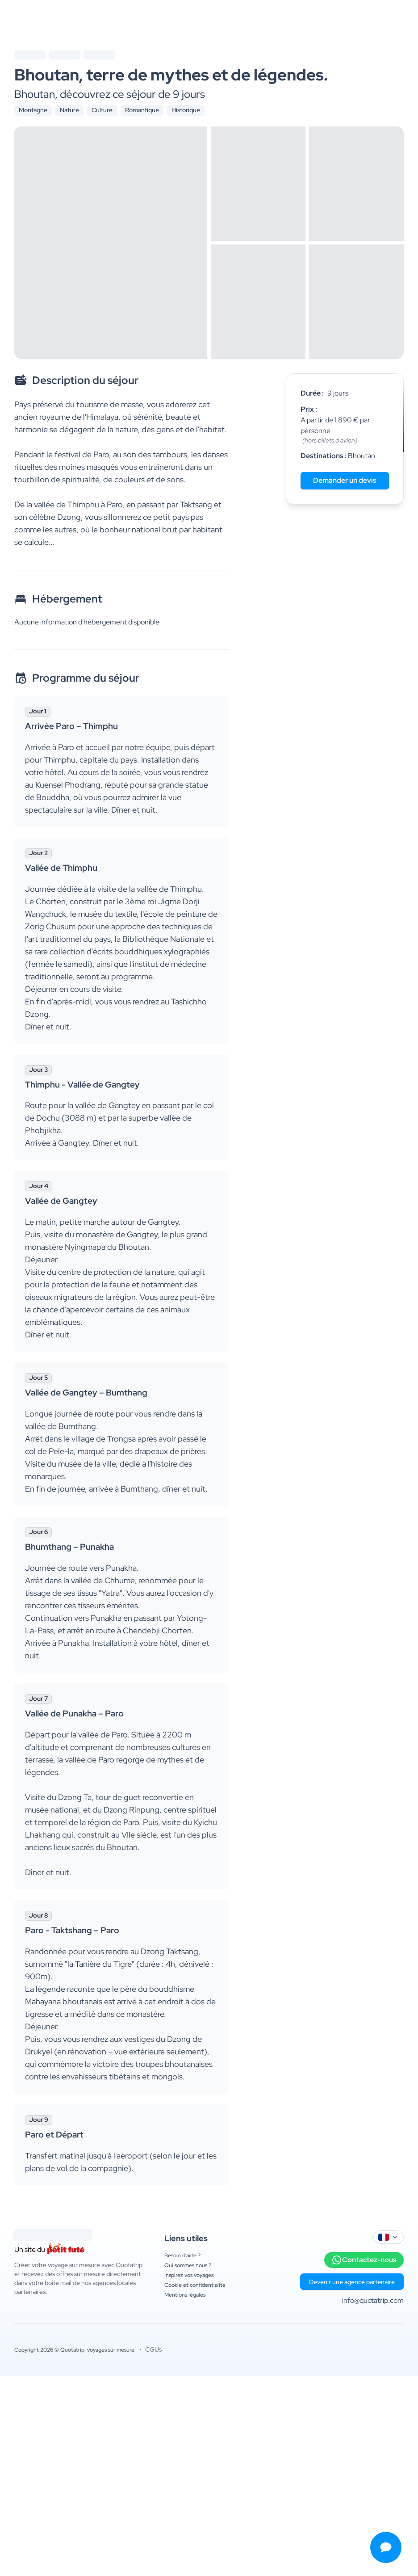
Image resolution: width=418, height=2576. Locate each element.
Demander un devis (344, 480)
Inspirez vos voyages (188, 2275)
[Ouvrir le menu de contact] (385, 2547)
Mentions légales (184, 2294)
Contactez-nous (364, 2260)
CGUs (153, 2349)
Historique (185, 110)
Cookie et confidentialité (195, 2285)
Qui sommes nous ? (187, 2265)
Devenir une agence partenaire (352, 2281)
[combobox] (388, 2237)
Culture (102, 110)
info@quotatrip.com (373, 2300)
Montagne (33, 110)
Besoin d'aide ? (182, 2255)
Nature (69, 110)
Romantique (142, 110)
